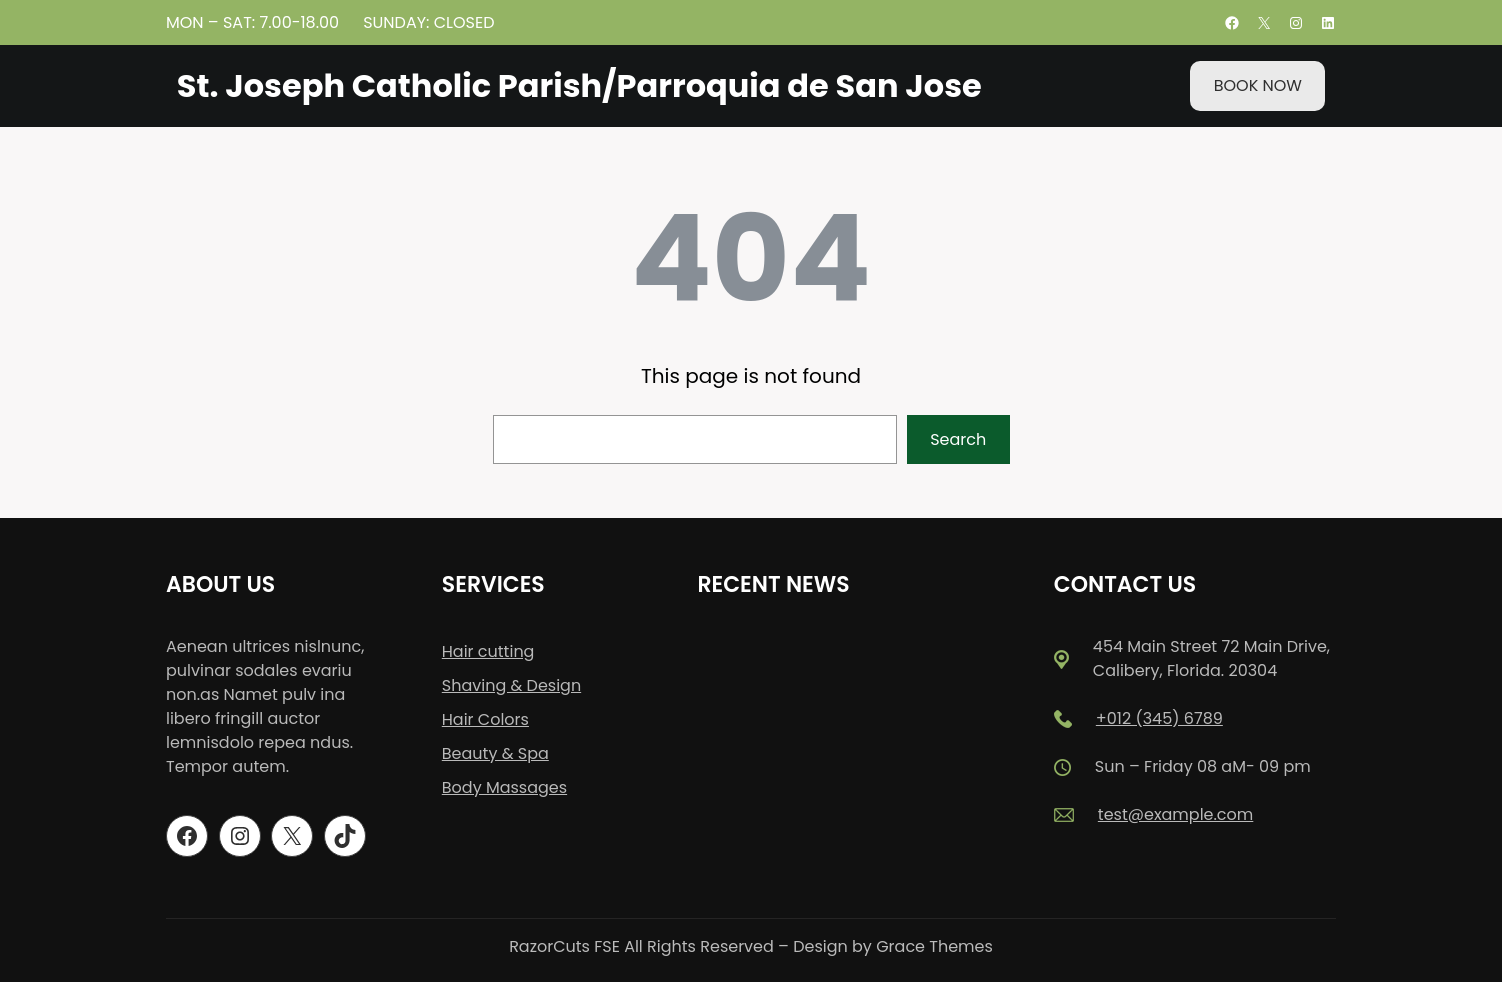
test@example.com (1175, 814)
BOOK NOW (1258, 85)
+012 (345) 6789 (1159, 718)
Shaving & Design (511, 685)
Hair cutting (488, 651)
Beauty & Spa (495, 753)
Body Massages (504, 787)
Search (958, 439)
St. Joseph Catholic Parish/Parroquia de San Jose (579, 85)
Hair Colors (485, 719)
